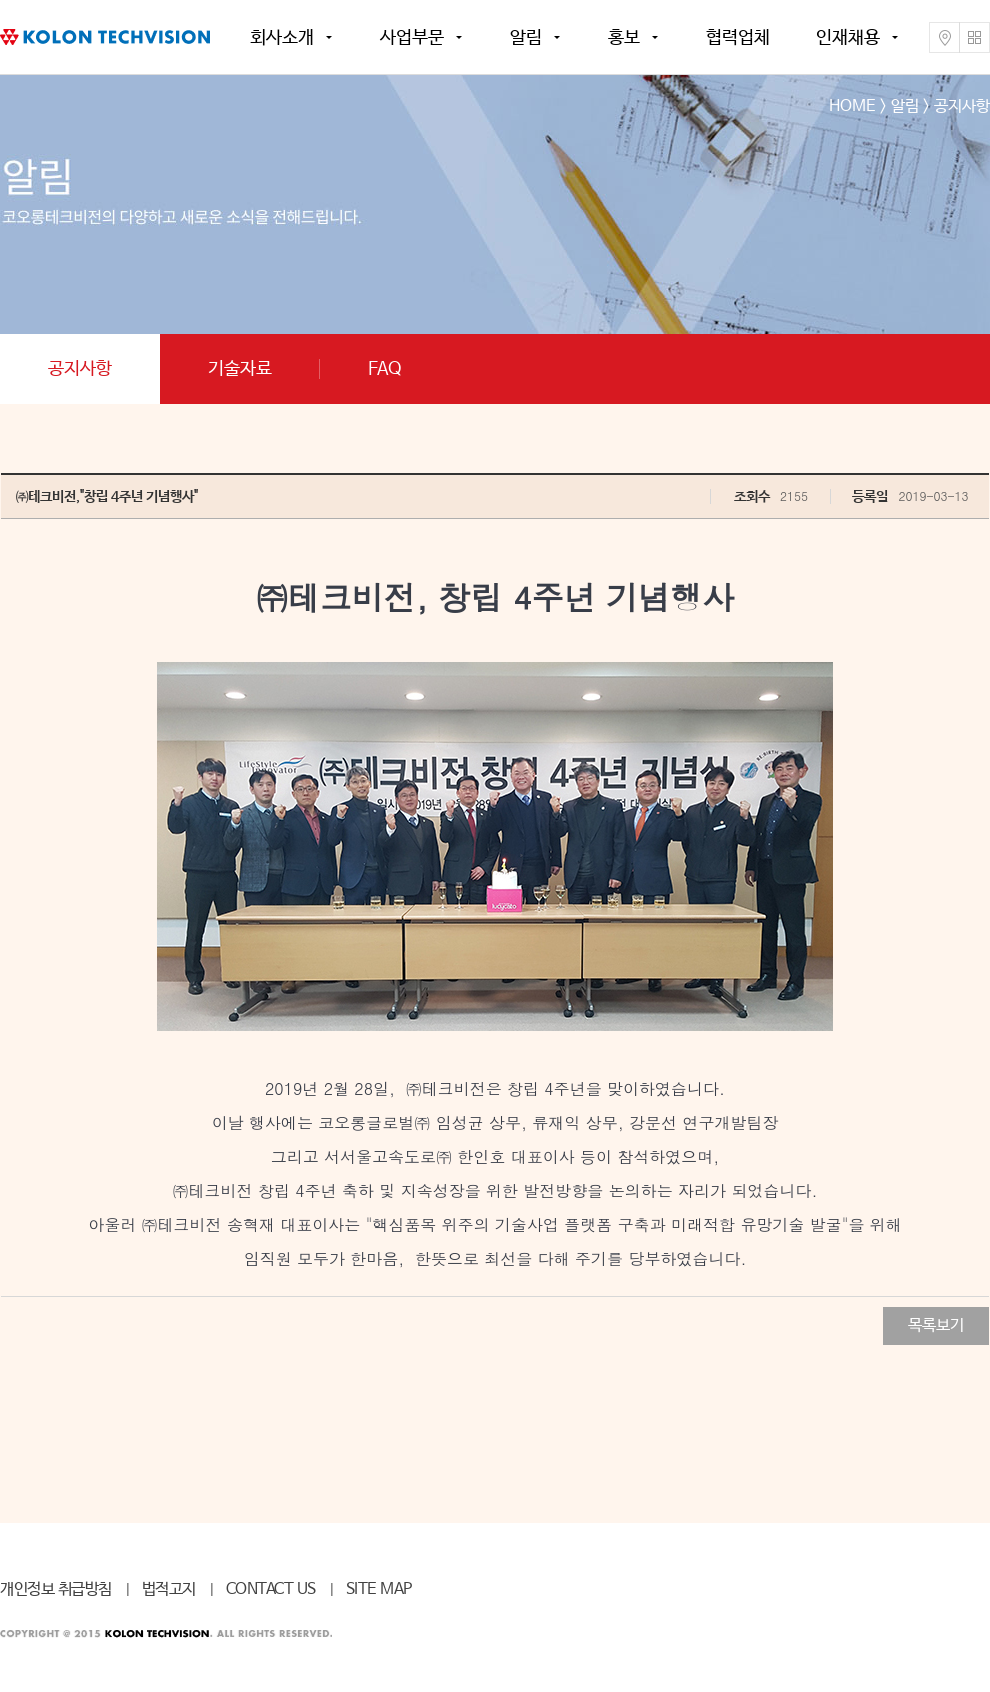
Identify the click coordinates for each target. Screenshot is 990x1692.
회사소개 (282, 38)
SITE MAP (379, 1589)
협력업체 (738, 38)
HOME (852, 106)
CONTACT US (271, 1589)
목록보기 (936, 1325)
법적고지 (169, 1589)
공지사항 (80, 369)
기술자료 (240, 369)
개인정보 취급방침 (56, 1589)
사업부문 (412, 38)
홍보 (624, 38)
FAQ (385, 369)
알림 (526, 38)
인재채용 (848, 38)
